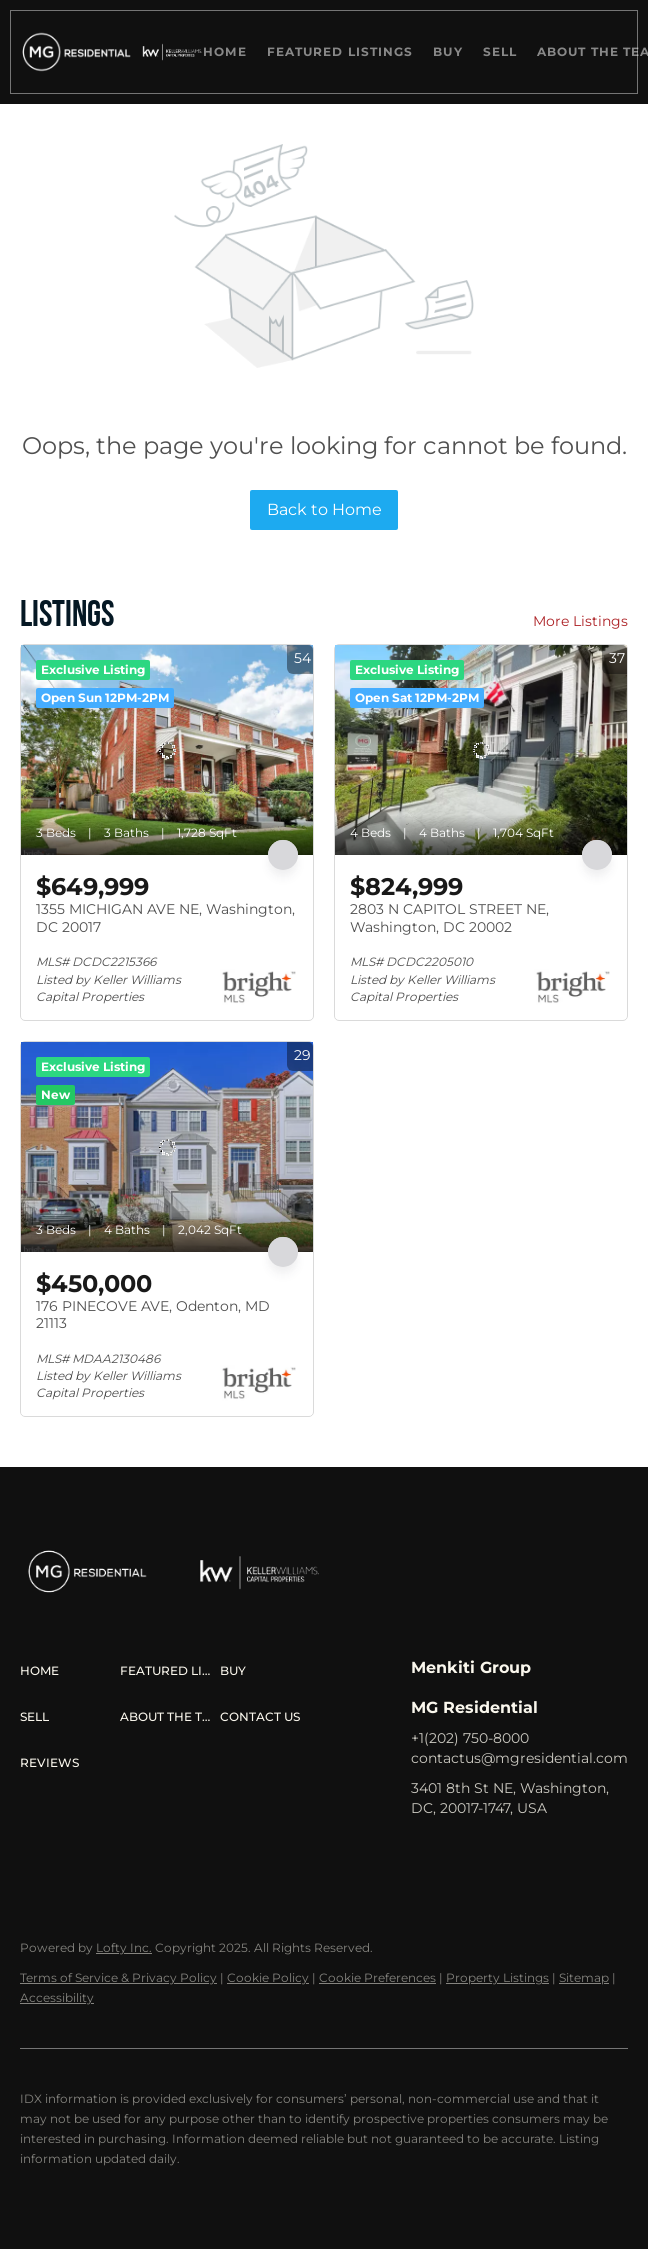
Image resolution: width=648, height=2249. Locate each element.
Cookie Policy (268, 1977)
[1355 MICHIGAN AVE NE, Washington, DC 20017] (167, 750)
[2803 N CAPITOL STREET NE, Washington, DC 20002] (481, 750)
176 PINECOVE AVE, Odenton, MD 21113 (153, 1315)
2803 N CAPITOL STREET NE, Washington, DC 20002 (449, 918)
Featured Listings (340, 51)
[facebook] (426, 1853)
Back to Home (324, 509)
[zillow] (506, 1853)
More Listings (580, 621)
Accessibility (57, 1997)
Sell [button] (500, 51)
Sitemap (584, 1977)
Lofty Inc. (124, 1947)
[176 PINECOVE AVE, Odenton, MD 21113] (167, 1147)
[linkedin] (466, 1853)
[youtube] (586, 1853)
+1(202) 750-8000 (470, 1738)
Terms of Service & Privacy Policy (118, 1977)
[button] (73, 52)
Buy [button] (447, 51)
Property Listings (497, 1977)
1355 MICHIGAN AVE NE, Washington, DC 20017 (165, 918)
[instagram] (546, 1853)
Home (224, 51)
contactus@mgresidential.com (519, 1758)
